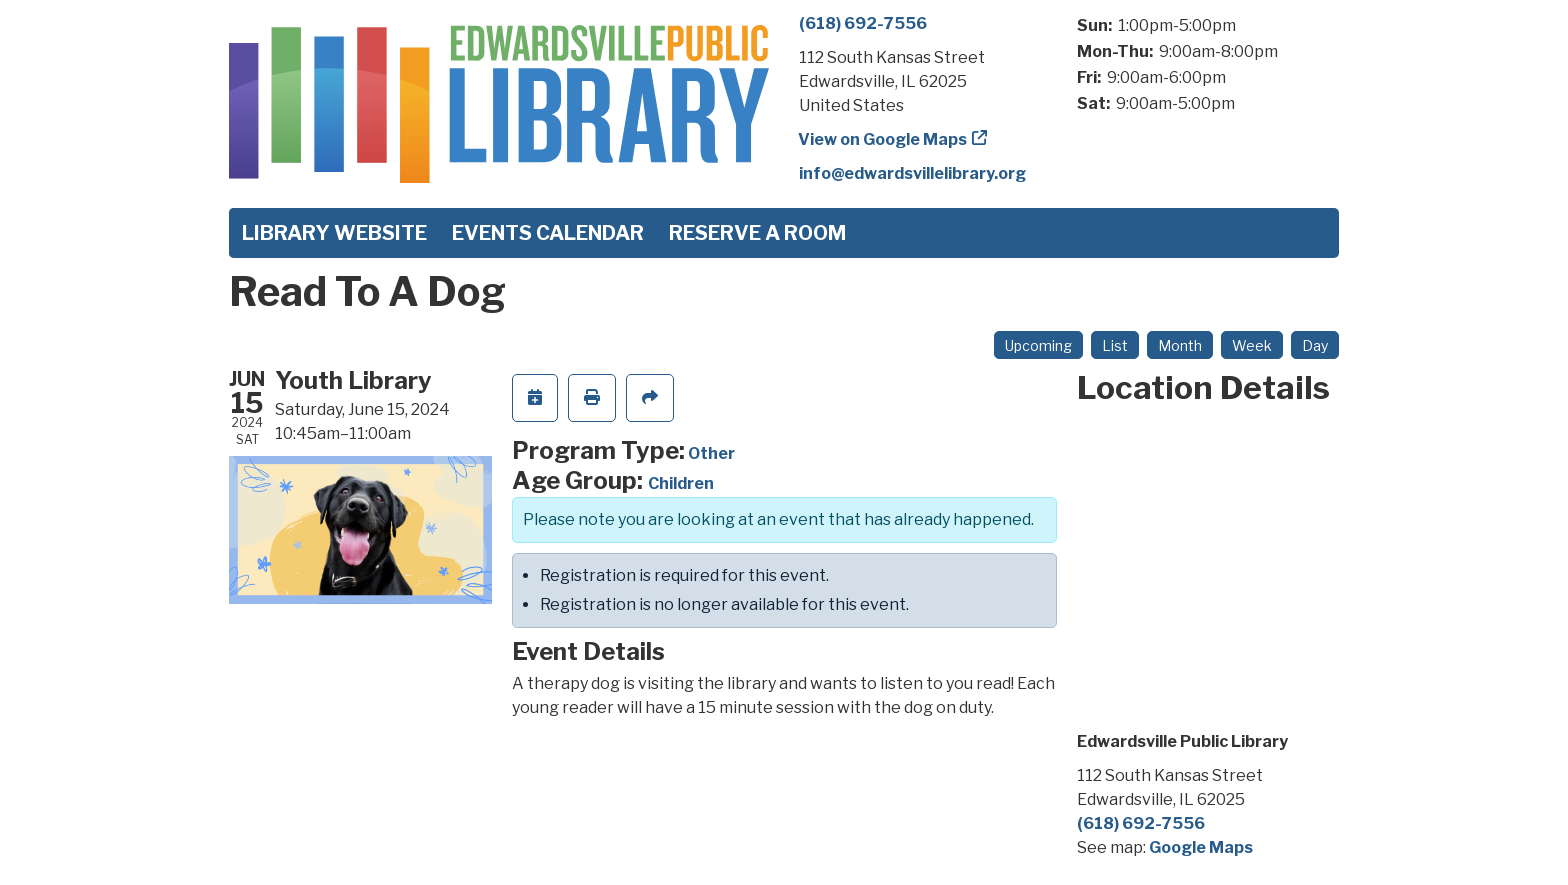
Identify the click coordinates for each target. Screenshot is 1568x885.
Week (1252, 345)
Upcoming (1038, 345)
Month (1180, 345)
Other (711, 453)
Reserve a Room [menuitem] (757, 233)
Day (1315, 345)
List (1115, 345)
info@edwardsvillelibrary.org (912, 173)
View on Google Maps (883, 139)
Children (681, 483)
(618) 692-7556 (863, 23)
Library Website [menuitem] (334, 233)
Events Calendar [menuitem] (548, 233)
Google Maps (1201, 847)
